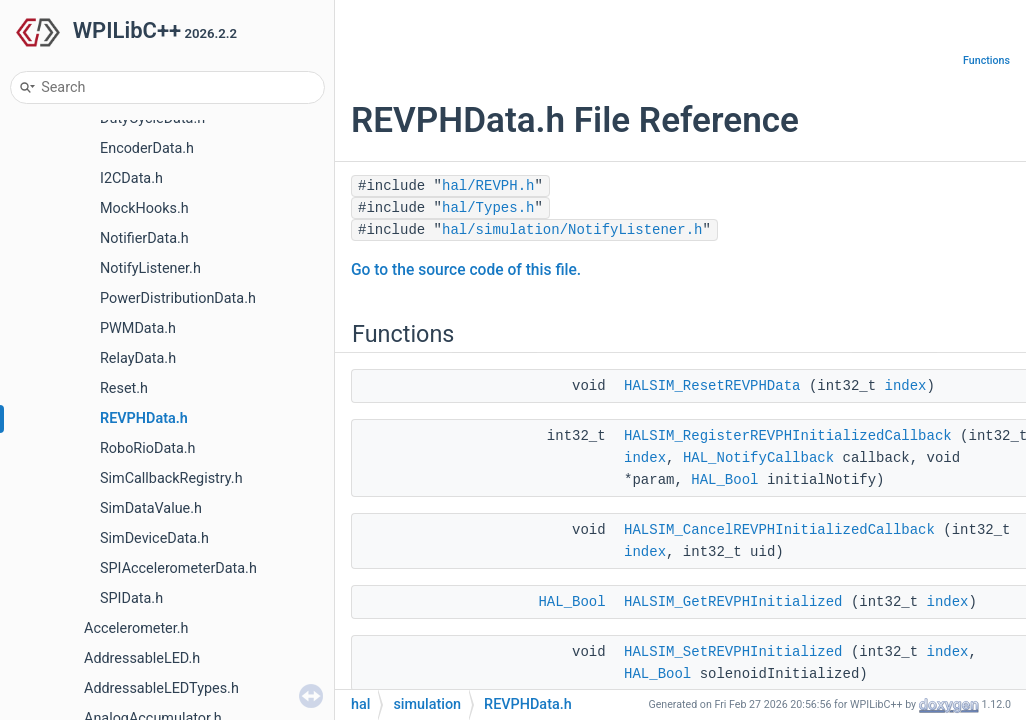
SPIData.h (131, 598)
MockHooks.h (144, 208)
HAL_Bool (724, 480)
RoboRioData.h (147, 448)
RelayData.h (138, 358)
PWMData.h (138, 328)
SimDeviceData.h (154, 538)
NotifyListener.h (150, 268)
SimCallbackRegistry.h (171, 478)
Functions (986, 60)
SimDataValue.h (151, 508)
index (906, 386)
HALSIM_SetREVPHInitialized (733, 652)
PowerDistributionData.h (178, 298)
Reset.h (124, 388)
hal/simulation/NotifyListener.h (572, 230)
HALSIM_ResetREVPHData (712, 386)
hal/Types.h (488, 208)
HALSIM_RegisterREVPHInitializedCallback (788, 436)
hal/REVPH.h (488, 186)
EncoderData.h (147, 148)
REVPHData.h (144, 418)
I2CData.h (131, 178)
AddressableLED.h (142, 658)
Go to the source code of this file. (466, 270)
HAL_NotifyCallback (758, 458)
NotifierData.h (144, 238)
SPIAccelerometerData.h (178, 568)
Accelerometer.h (136, 628)
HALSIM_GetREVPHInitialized (733, 602)
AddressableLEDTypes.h (161, 688)
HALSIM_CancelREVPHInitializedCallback (779, 530)
